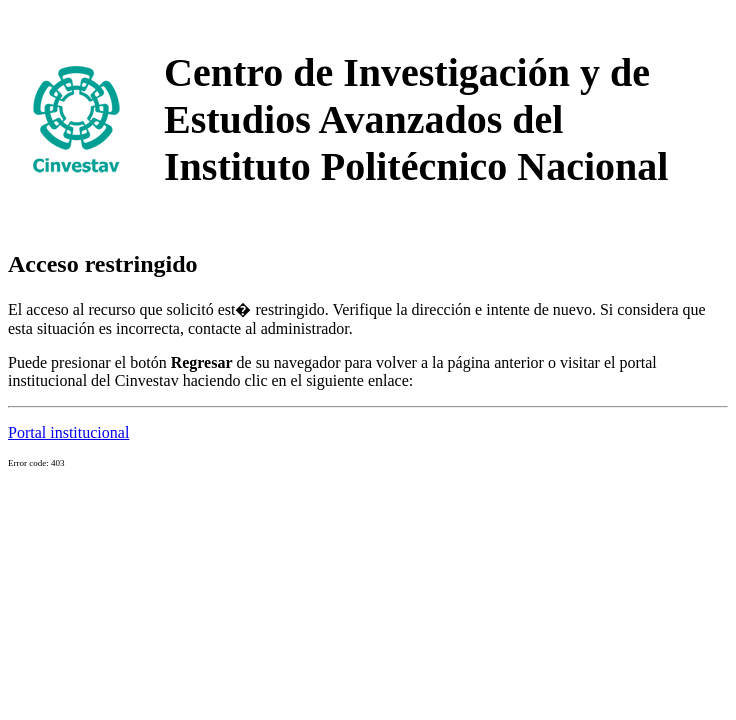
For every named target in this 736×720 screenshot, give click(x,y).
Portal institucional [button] (68, 432)
